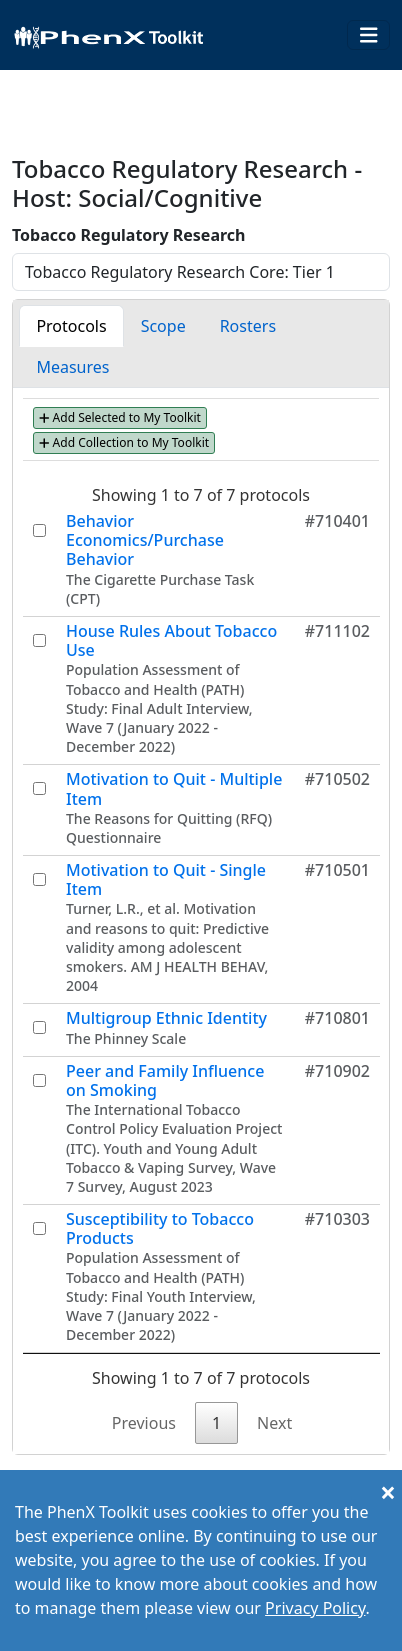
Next (274, 1423)
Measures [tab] (72, 367)
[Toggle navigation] (369, 35)
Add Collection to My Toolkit (124, 442)
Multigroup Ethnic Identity (166, 1018)
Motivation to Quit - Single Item (166, 879)
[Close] (388, 1492)
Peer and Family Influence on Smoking (165, 1080)
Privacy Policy (315, 1608)
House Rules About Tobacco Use (171, 640)
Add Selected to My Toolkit (120, 417)
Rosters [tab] (248, 326)
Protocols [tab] (71, 326)
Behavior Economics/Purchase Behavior (145, 540)
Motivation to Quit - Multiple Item (174, 788)
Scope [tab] (163, 326)
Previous (144, 1423)
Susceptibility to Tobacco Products (160, 1228)
